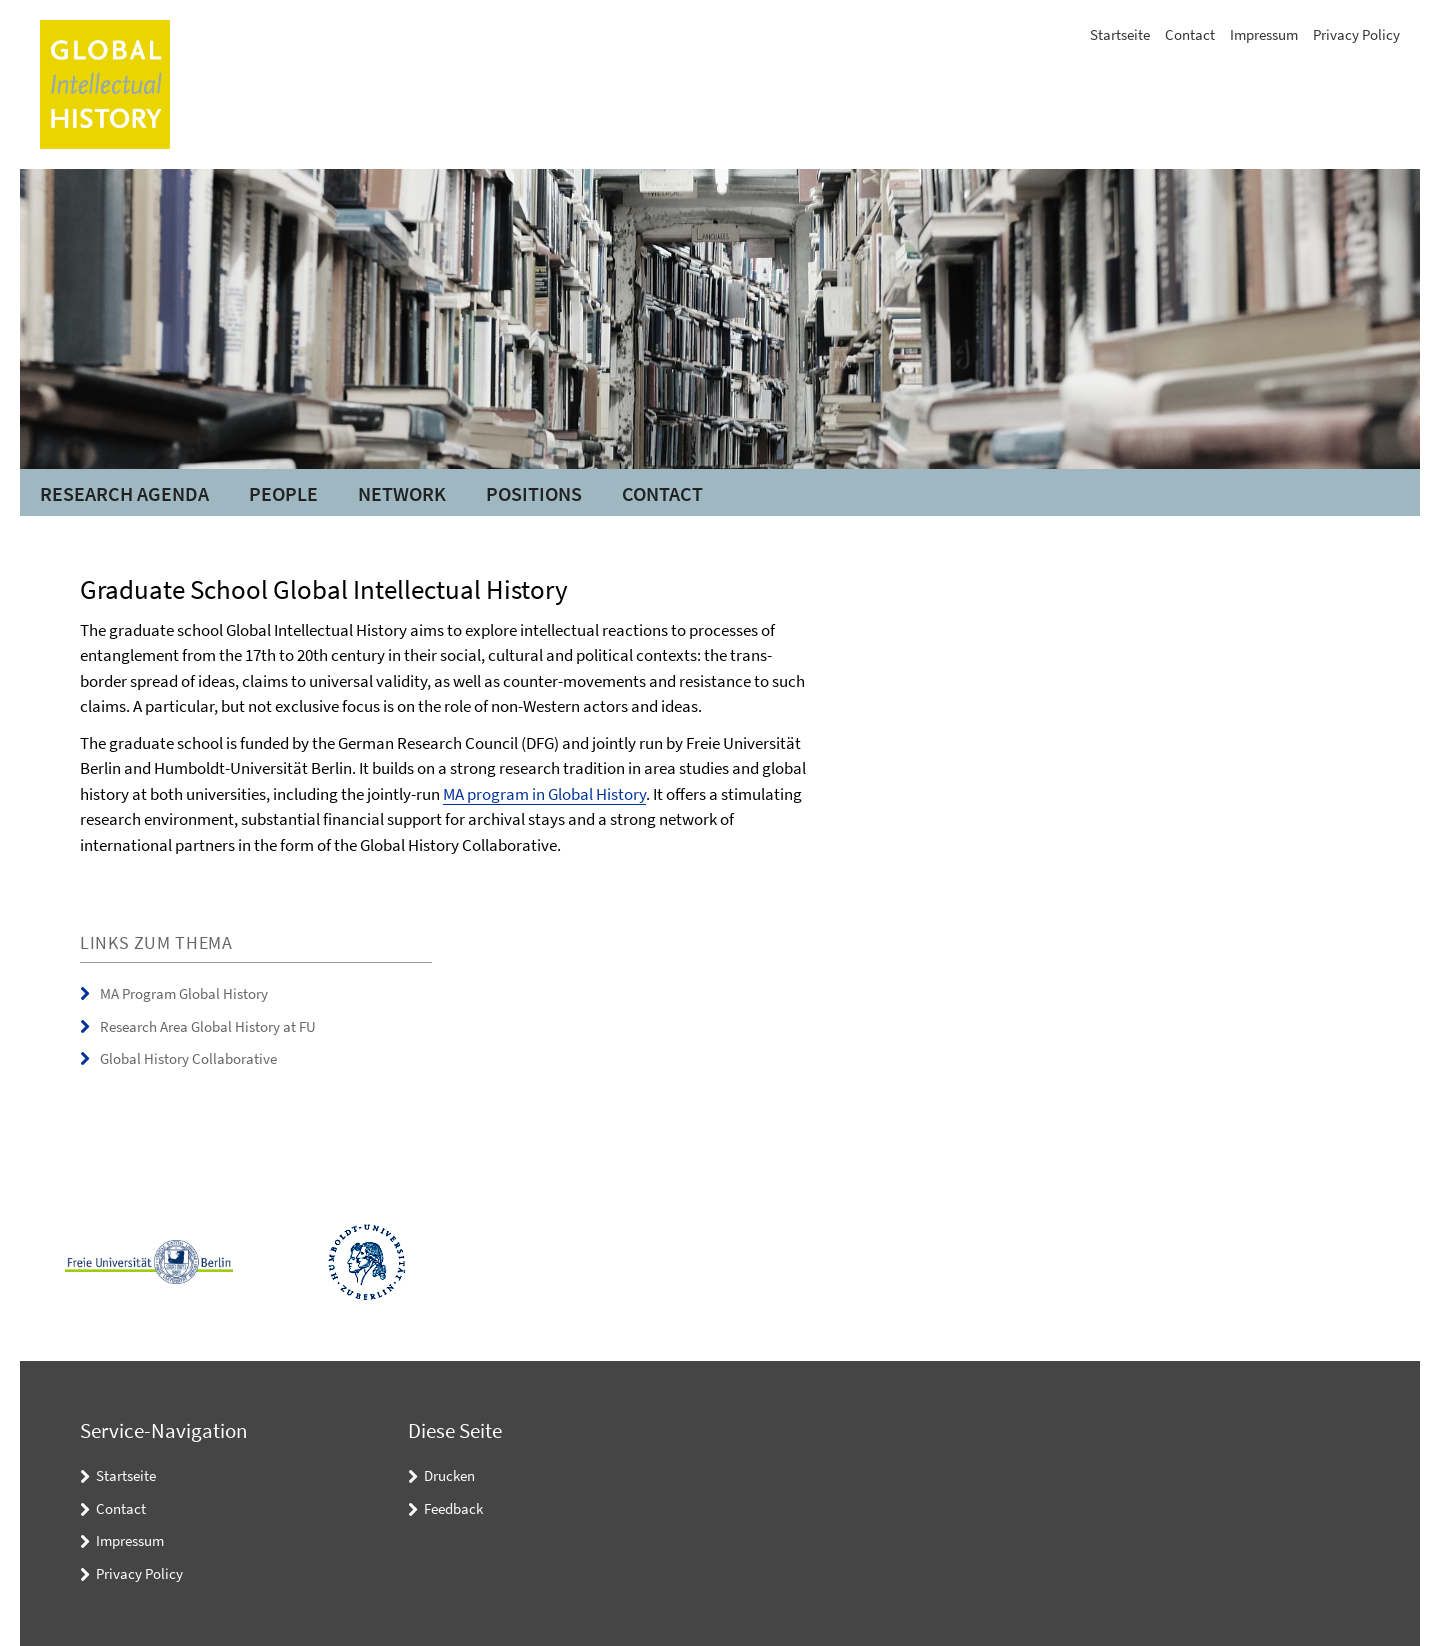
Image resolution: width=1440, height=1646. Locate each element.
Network (402, 493)
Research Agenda (124, 493)
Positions (534, 493)
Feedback (453, 1508)
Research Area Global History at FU (208, 1026)
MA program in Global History (544, 794)
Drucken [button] (449, 1475)
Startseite (1120, 34)
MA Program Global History (184, 993)
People (283, 493)
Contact (1190, 34)
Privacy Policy (1356, 34)
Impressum (1264, 34)
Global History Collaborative (188, 1058)
